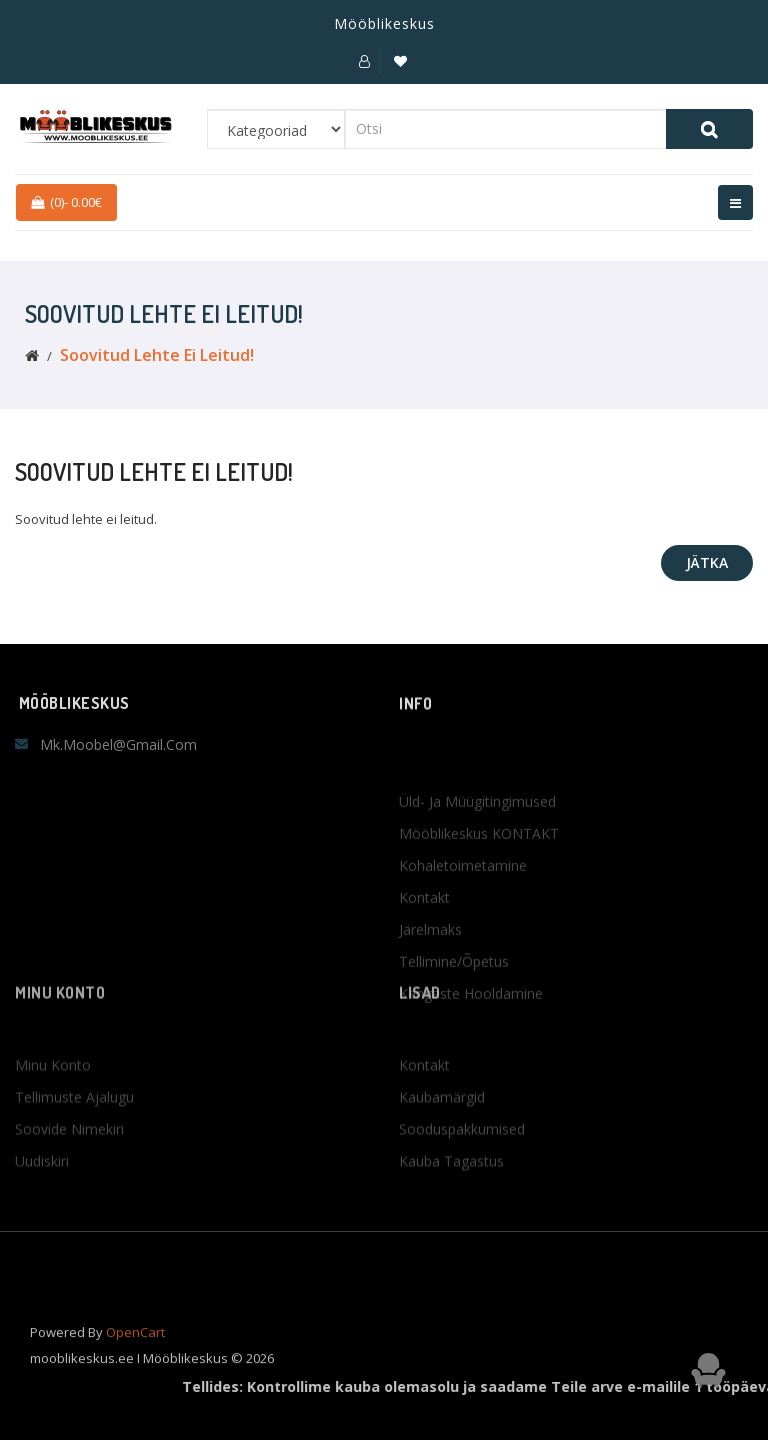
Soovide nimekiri (69, 1171)
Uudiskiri (42, 1203)
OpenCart (135, 1347)
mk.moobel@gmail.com (118, 744)
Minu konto (53, 1107)
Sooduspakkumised (462, 1171)
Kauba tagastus (451, 1203)
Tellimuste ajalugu (74, 1139)
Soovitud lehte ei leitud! (157, 355)
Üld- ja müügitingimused (477, 871)
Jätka (707, 562)
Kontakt (424, 967)
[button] (364, 61)
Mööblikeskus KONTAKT (479, 903)
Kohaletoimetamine (463, 935)
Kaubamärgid (442, 1139)
